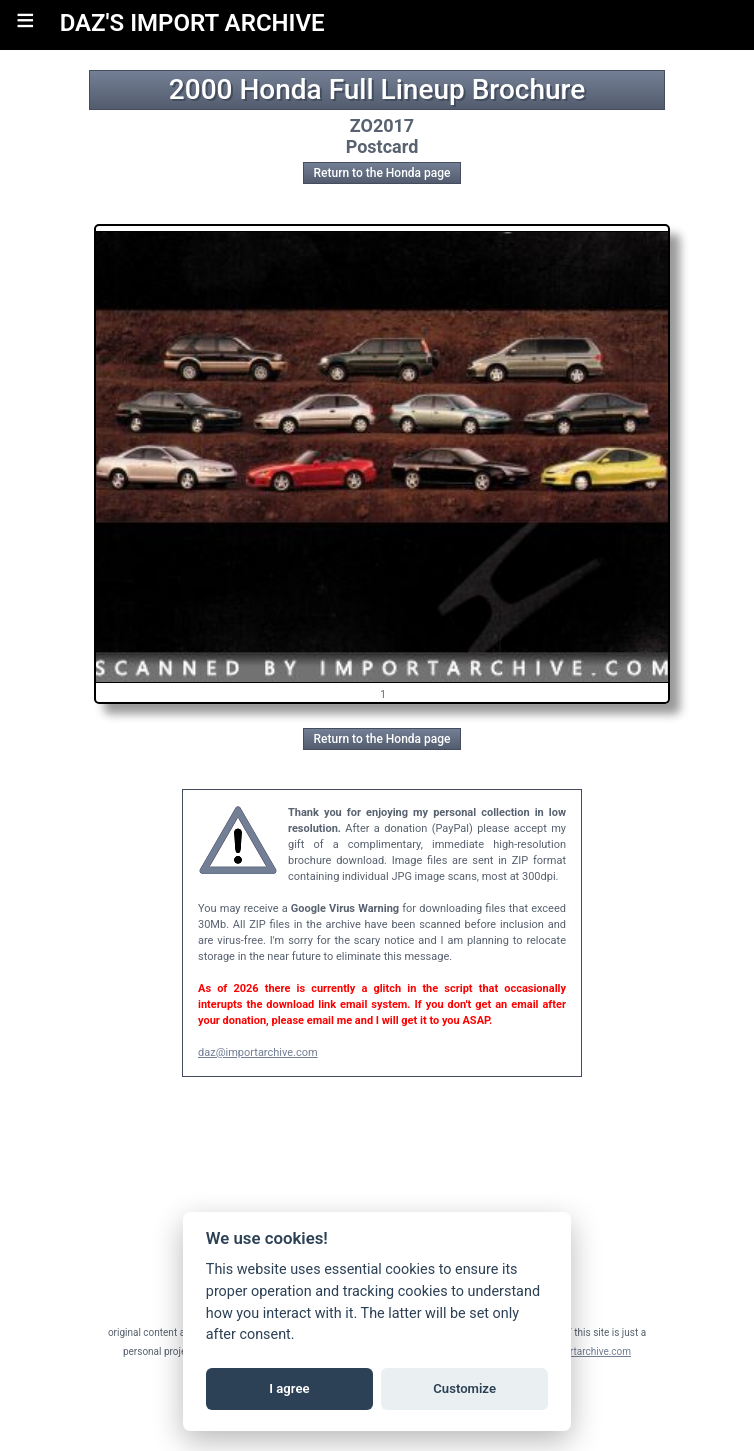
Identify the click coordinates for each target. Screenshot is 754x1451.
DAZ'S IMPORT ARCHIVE (192, 23)
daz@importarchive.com (258, 1052)
